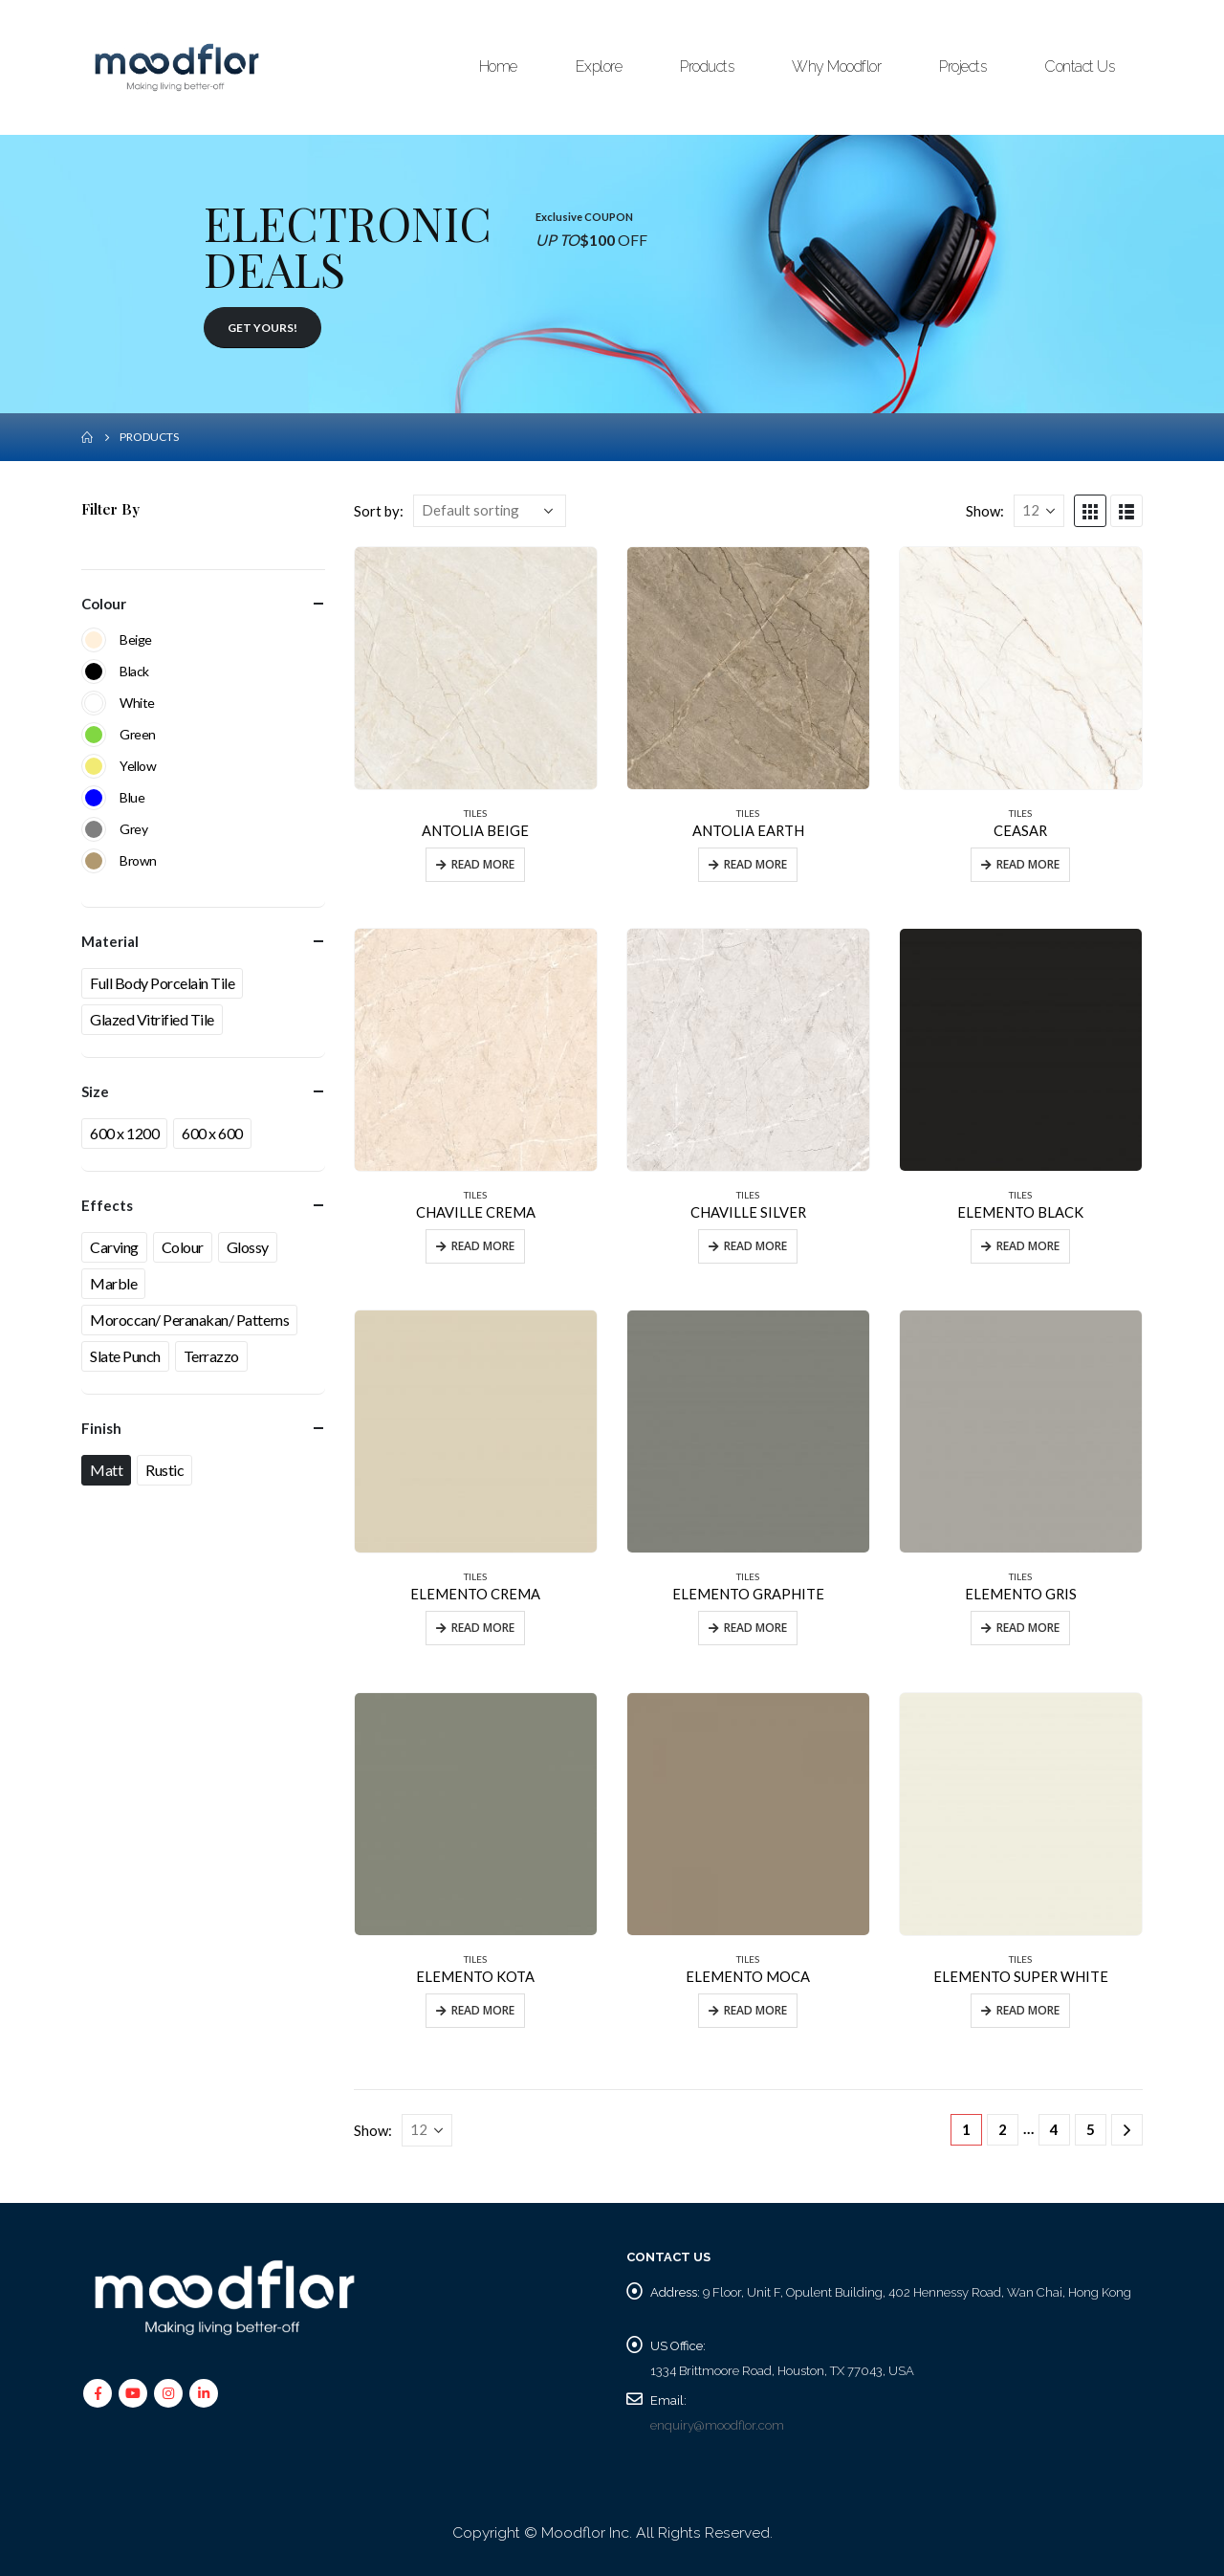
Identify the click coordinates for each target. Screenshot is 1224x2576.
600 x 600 (212, 1133)
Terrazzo (211, 1356)
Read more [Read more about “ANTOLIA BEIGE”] (482, 864)
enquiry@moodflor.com (717, 2425)
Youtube (133, 2393)
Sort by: (379, 510)
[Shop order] (489, 511)
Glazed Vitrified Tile (152, 1019)
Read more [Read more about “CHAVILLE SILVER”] (755, 1246)
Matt (106, 1470)
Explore (599, 66)
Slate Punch (125, 1356)
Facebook (97, 2393)
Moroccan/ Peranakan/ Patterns (189, 1319)
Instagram (168, 2393)
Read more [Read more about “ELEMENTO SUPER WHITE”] (1028, 2010)
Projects (962, 66)
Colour (183, 1247)
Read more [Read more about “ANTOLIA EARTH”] (755, 864)
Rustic (164, 1470)
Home (498, 66)
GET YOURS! (262, 327)
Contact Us (1079, 66)
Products (706, 66)
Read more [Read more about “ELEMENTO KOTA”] (482, 2010)
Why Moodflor (836, 66)
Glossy (248, 1247)
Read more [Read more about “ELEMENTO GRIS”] (1028, 1627)
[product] (476, 668)
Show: (985, 510)
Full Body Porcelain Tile (162, 983)
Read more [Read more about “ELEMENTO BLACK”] (1028, 1246)
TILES (475, 813)
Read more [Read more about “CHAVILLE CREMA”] (482, 1246)
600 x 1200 (124, 1133)
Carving (114, 1247)
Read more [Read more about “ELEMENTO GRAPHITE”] (755, 1627)
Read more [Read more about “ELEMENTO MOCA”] (755, 2010)
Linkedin (203, 2393)
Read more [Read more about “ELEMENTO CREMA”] (482, 1627)
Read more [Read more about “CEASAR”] (1028, 864)
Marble (113, 1283)
